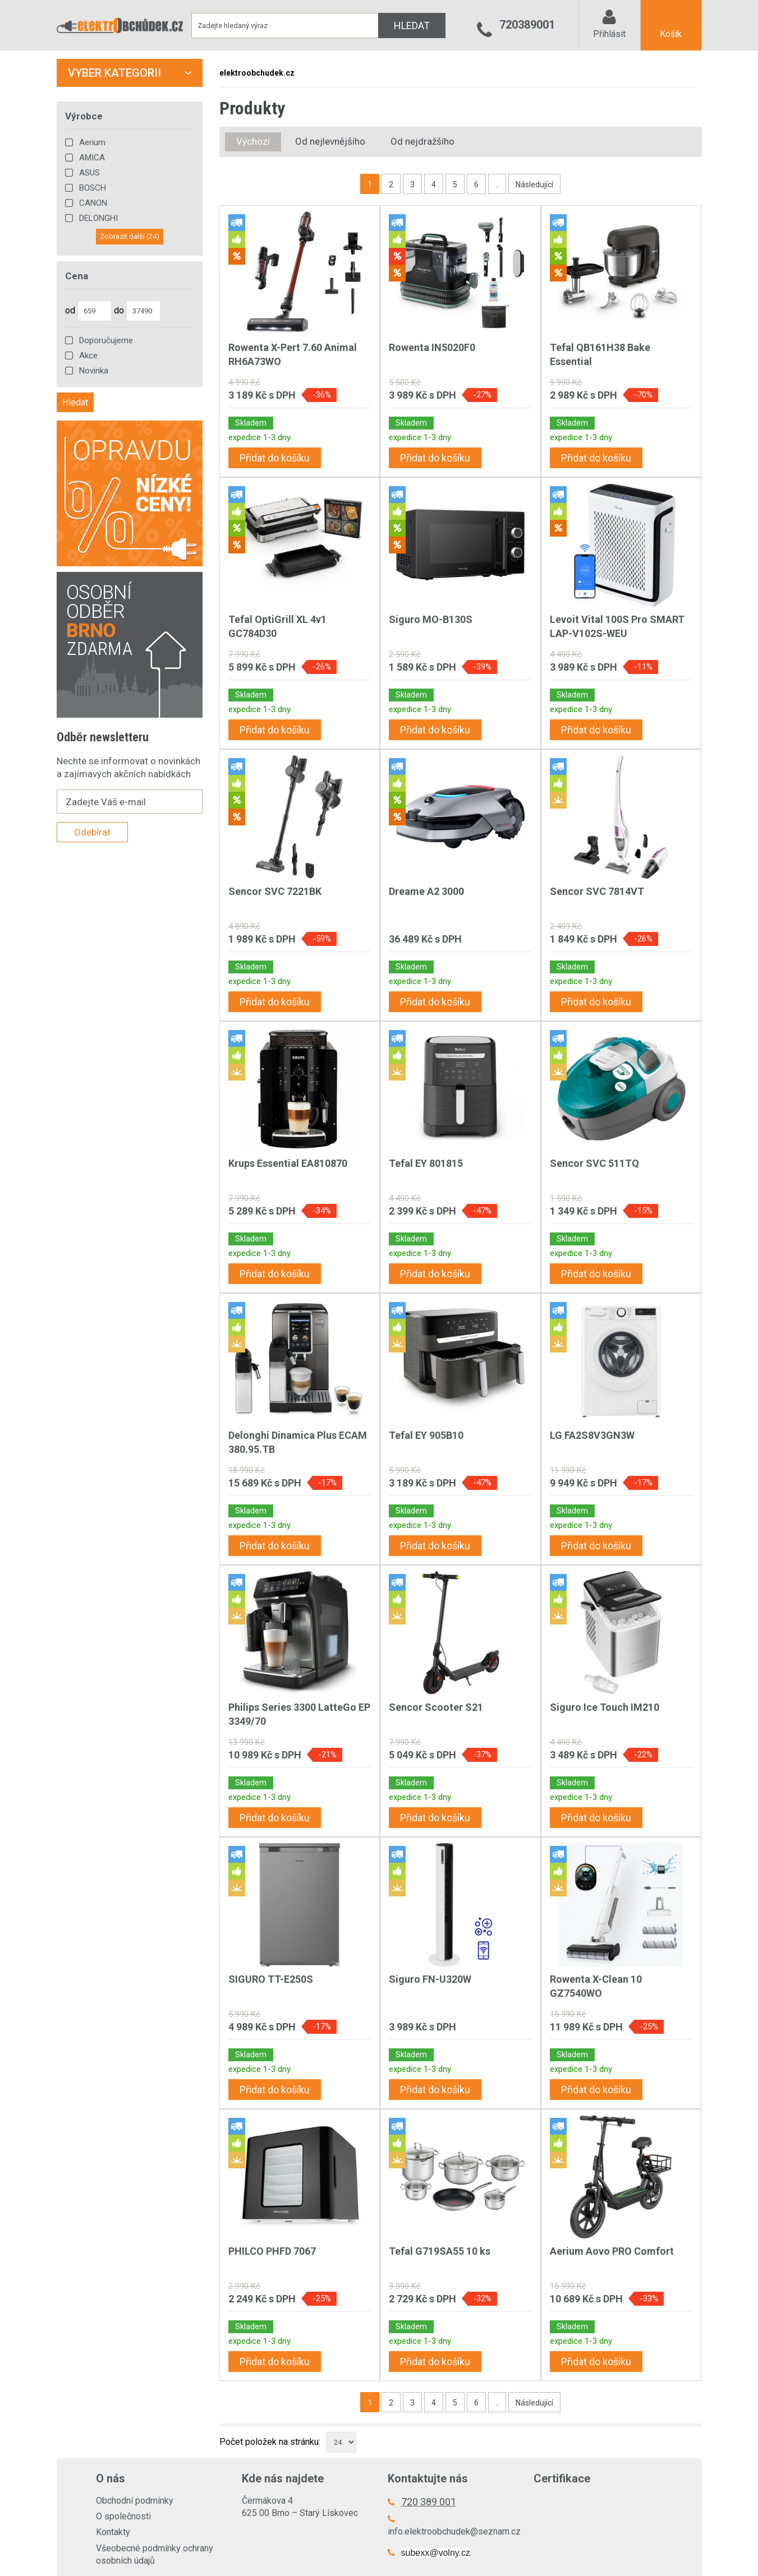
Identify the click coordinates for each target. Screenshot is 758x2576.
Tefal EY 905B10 (426, 1435)
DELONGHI (98, 218)
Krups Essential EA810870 (287, 1163)
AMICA (92, 158)
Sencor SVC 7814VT (597, 891)
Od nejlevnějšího (330, 141)
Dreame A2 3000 (426, 891)
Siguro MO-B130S (430, 619)
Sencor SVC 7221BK (274, 891)
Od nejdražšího (422, 141)
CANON (93, 203)
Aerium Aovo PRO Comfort (612, 2251)
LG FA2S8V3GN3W (592, 1435)
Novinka (93, 371)
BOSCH (92, 188)
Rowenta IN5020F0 (432, 347)
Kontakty (113, 2532)
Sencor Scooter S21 (436, 1707)
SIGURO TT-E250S (270, 1979)
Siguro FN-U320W (430, 1979)
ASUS (89, 173)
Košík (671, 34)
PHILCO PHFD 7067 (272, 2251)
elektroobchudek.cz (257, 72)
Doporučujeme (106, 340)
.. (497, 184)
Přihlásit (609, 34)
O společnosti (123, 2516)
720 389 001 (428, 2502)
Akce (88, 355)
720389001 (527, 24)
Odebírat (92, 832)
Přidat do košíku (275, 458)
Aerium (92, 142)
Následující (534, 184)
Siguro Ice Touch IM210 (604, 1707)
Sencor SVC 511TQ (594, 1163)
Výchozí (253, 141)
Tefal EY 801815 (426, 1163)
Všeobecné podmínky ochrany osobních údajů (154, 2554)
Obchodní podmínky (134, 2500)
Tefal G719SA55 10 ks (439, 2251)
